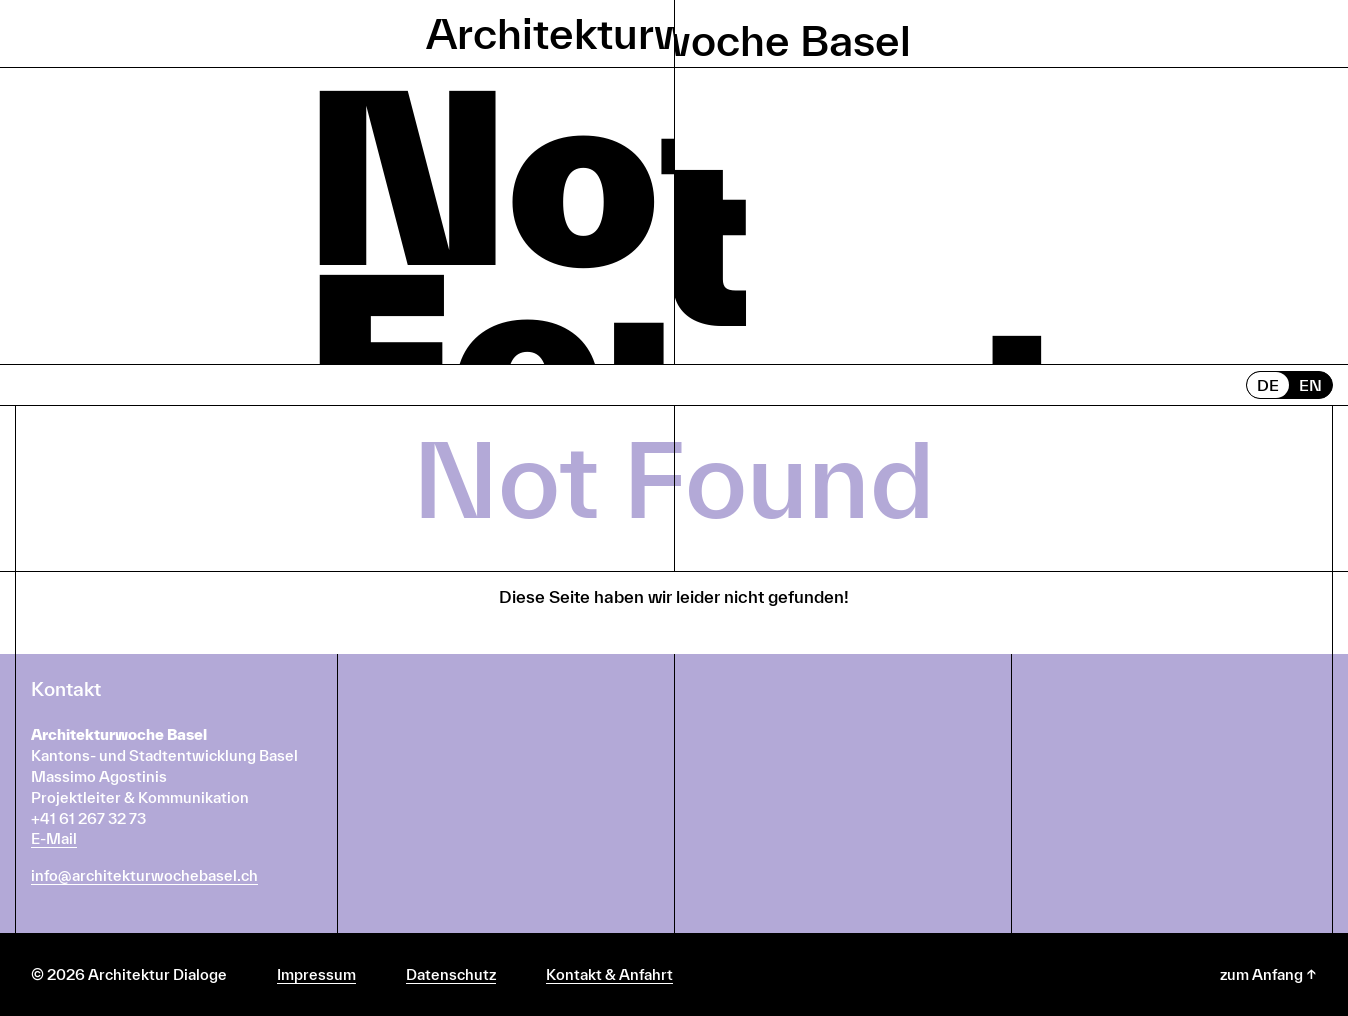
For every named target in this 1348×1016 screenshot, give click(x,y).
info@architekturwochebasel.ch (144, 875)
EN (1310, 385)
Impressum (316, 974)
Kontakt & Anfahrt (609, 974)
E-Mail (54, 838)
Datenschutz (451, 974)
